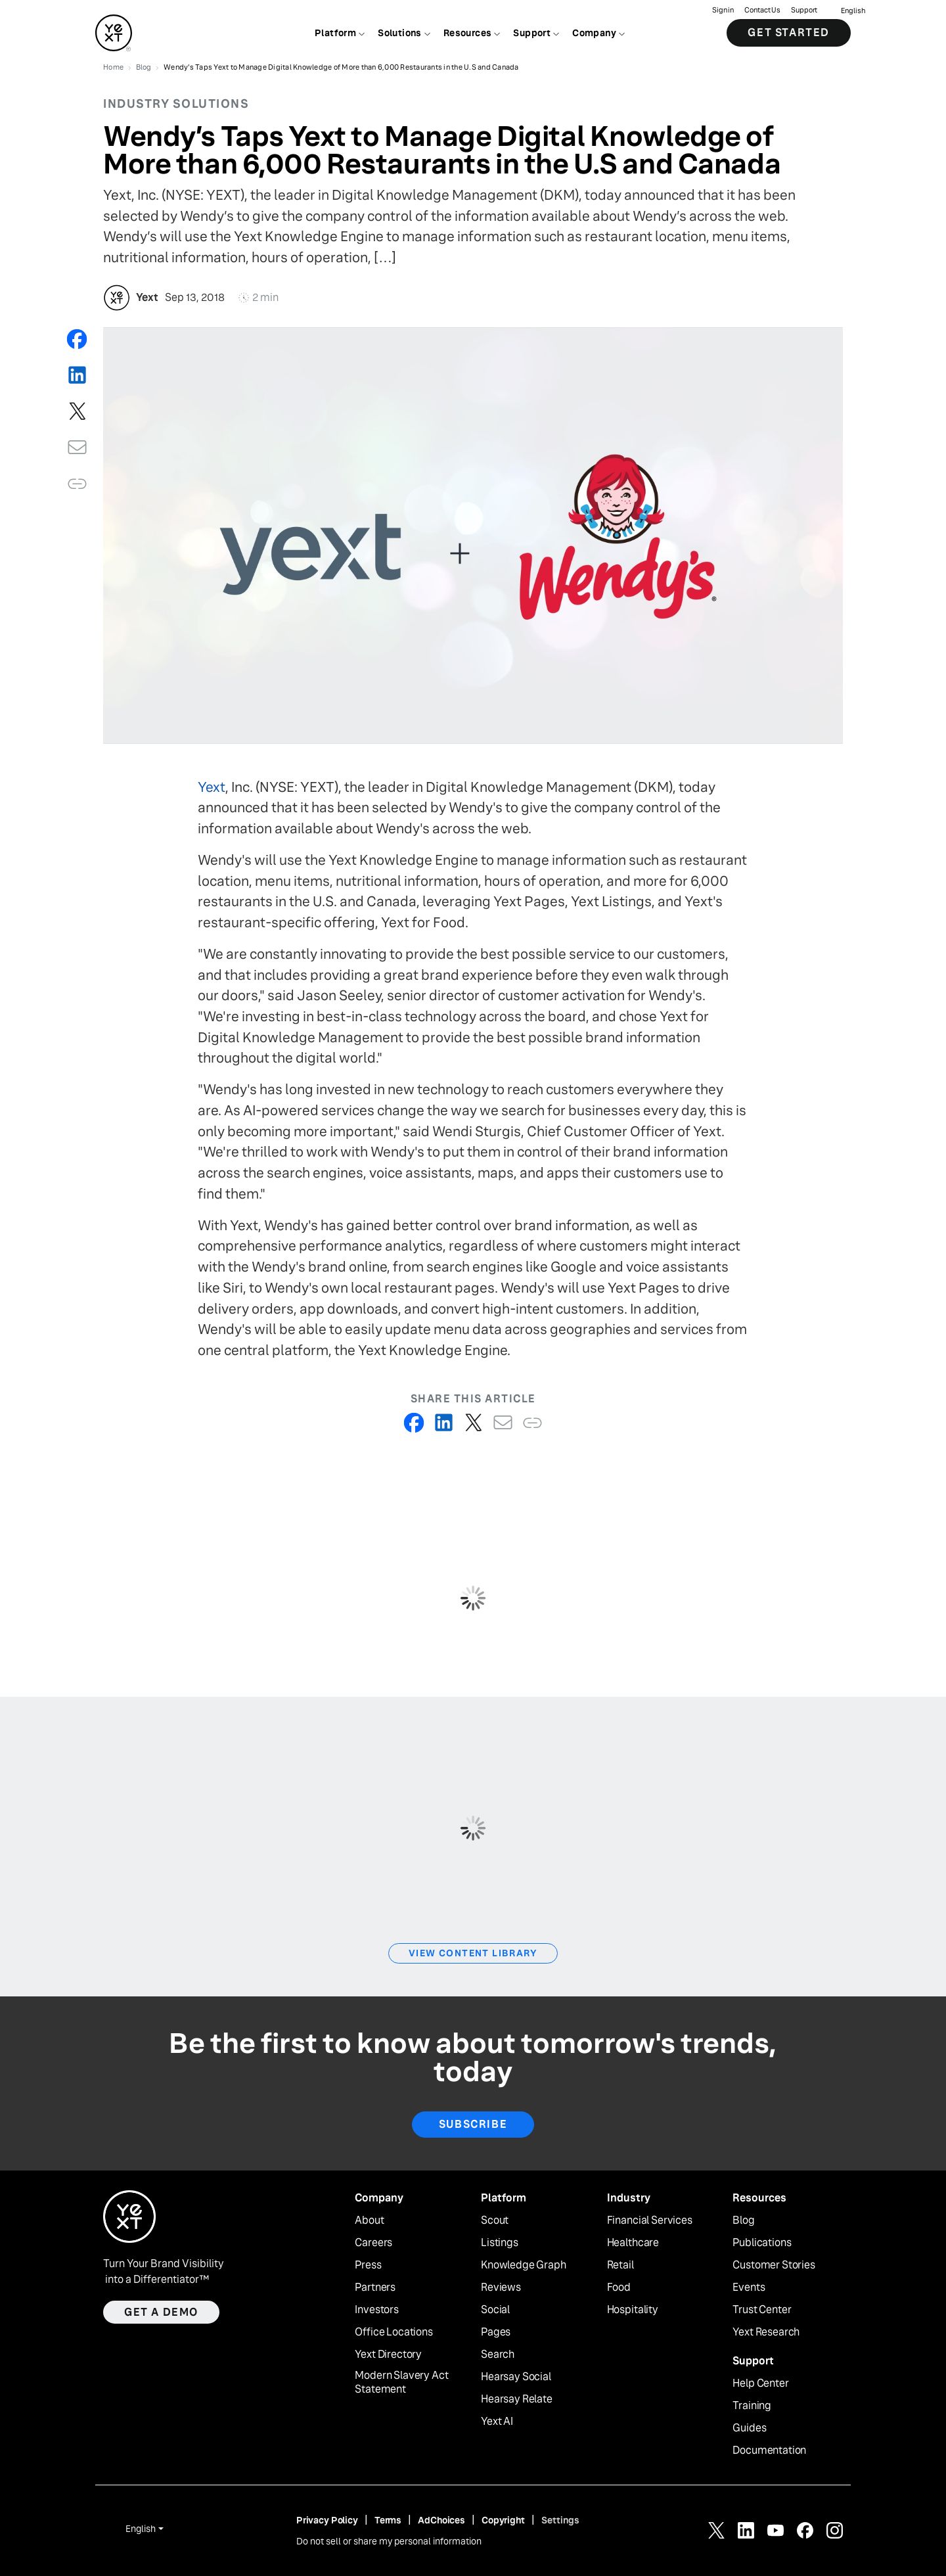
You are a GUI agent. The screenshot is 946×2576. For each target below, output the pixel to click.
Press (368, 2265)
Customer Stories (773, 2265)
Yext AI (497, 2421)
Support (804, 10)
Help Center (760, 2383)
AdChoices (441, 2520)
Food (619, 2287)
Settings (560, 2520)
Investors (377, 2309)
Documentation (769, 2450)
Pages (495, 2332)
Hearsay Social (516, 2376)
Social (495, 2309)
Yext (211, 787)
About (369, 2220)
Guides (749, 2428)
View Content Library (473, 1953)
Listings (499, 2242)
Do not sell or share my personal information (389, 2541)
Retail (620, 2265)
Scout (494, 2220)
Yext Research (766, 2332)
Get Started (789, 32)
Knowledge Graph (523, 2265)
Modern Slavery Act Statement (401, 2382)
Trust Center (761, 2309)
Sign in (723, 10)
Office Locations (393, 2332)
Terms (387, 2520)
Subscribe (473, 2124)
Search (497, 2354)
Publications (761, 2242)
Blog (743, 2220)
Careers (373, 2242)
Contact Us (762, 10)
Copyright (503, 2520)
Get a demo (161, 2312)
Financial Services (649, 2220)
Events (748, 2287)
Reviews (501, 2287)
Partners (375, 2287)
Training (751, 2405)
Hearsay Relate (516, 2399)
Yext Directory (388, 2354)
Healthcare (633, 2242)
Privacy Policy (327, 2520)
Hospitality (632, 2309)
